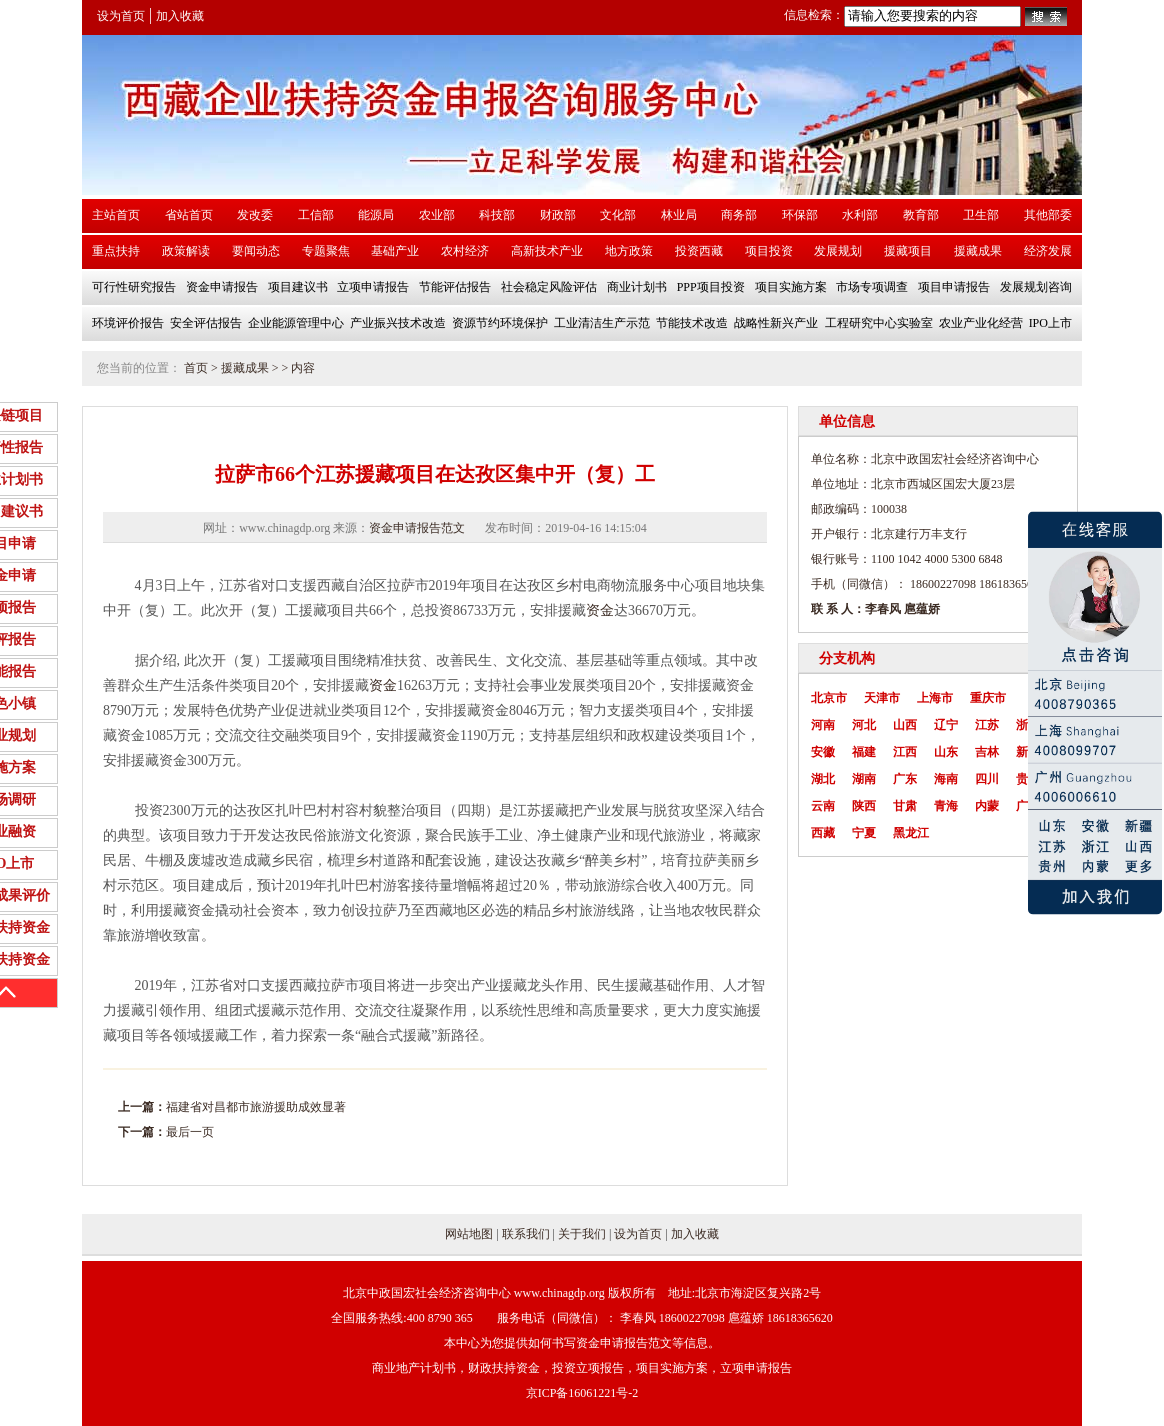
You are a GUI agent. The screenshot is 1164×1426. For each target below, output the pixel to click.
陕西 (864, 806)
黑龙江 (911, 833)
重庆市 (988, 698)
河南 (823, 725)
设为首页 (121, 16)
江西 (905, 752)
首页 (196, 368)
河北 (864, 725)
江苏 (987, 725)
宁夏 (864, 833)
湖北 (823, 779)
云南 (823, 806)
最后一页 (190, 1132)
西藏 (823, 833)
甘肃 (905, 806)
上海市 (935, 698)
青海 (946, 806)
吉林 (987, 752)
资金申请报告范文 (417, 528)
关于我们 (582, 1234)
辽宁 (946, 725)
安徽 (823, 752)
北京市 (829, 698)
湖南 (864, 779)
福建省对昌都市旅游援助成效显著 (256, 1107)
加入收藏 (180, 16)
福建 (864, 752)
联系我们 (526, 1234)
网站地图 (469, 1234)
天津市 (882, 698)
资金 (600, 610)
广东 (905, 779)
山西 (905, 725)
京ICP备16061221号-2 (582, 1393)
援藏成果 (245, 368)
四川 (987, 779)
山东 (946, 752)
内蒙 (987, 806)
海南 (946, 779)
